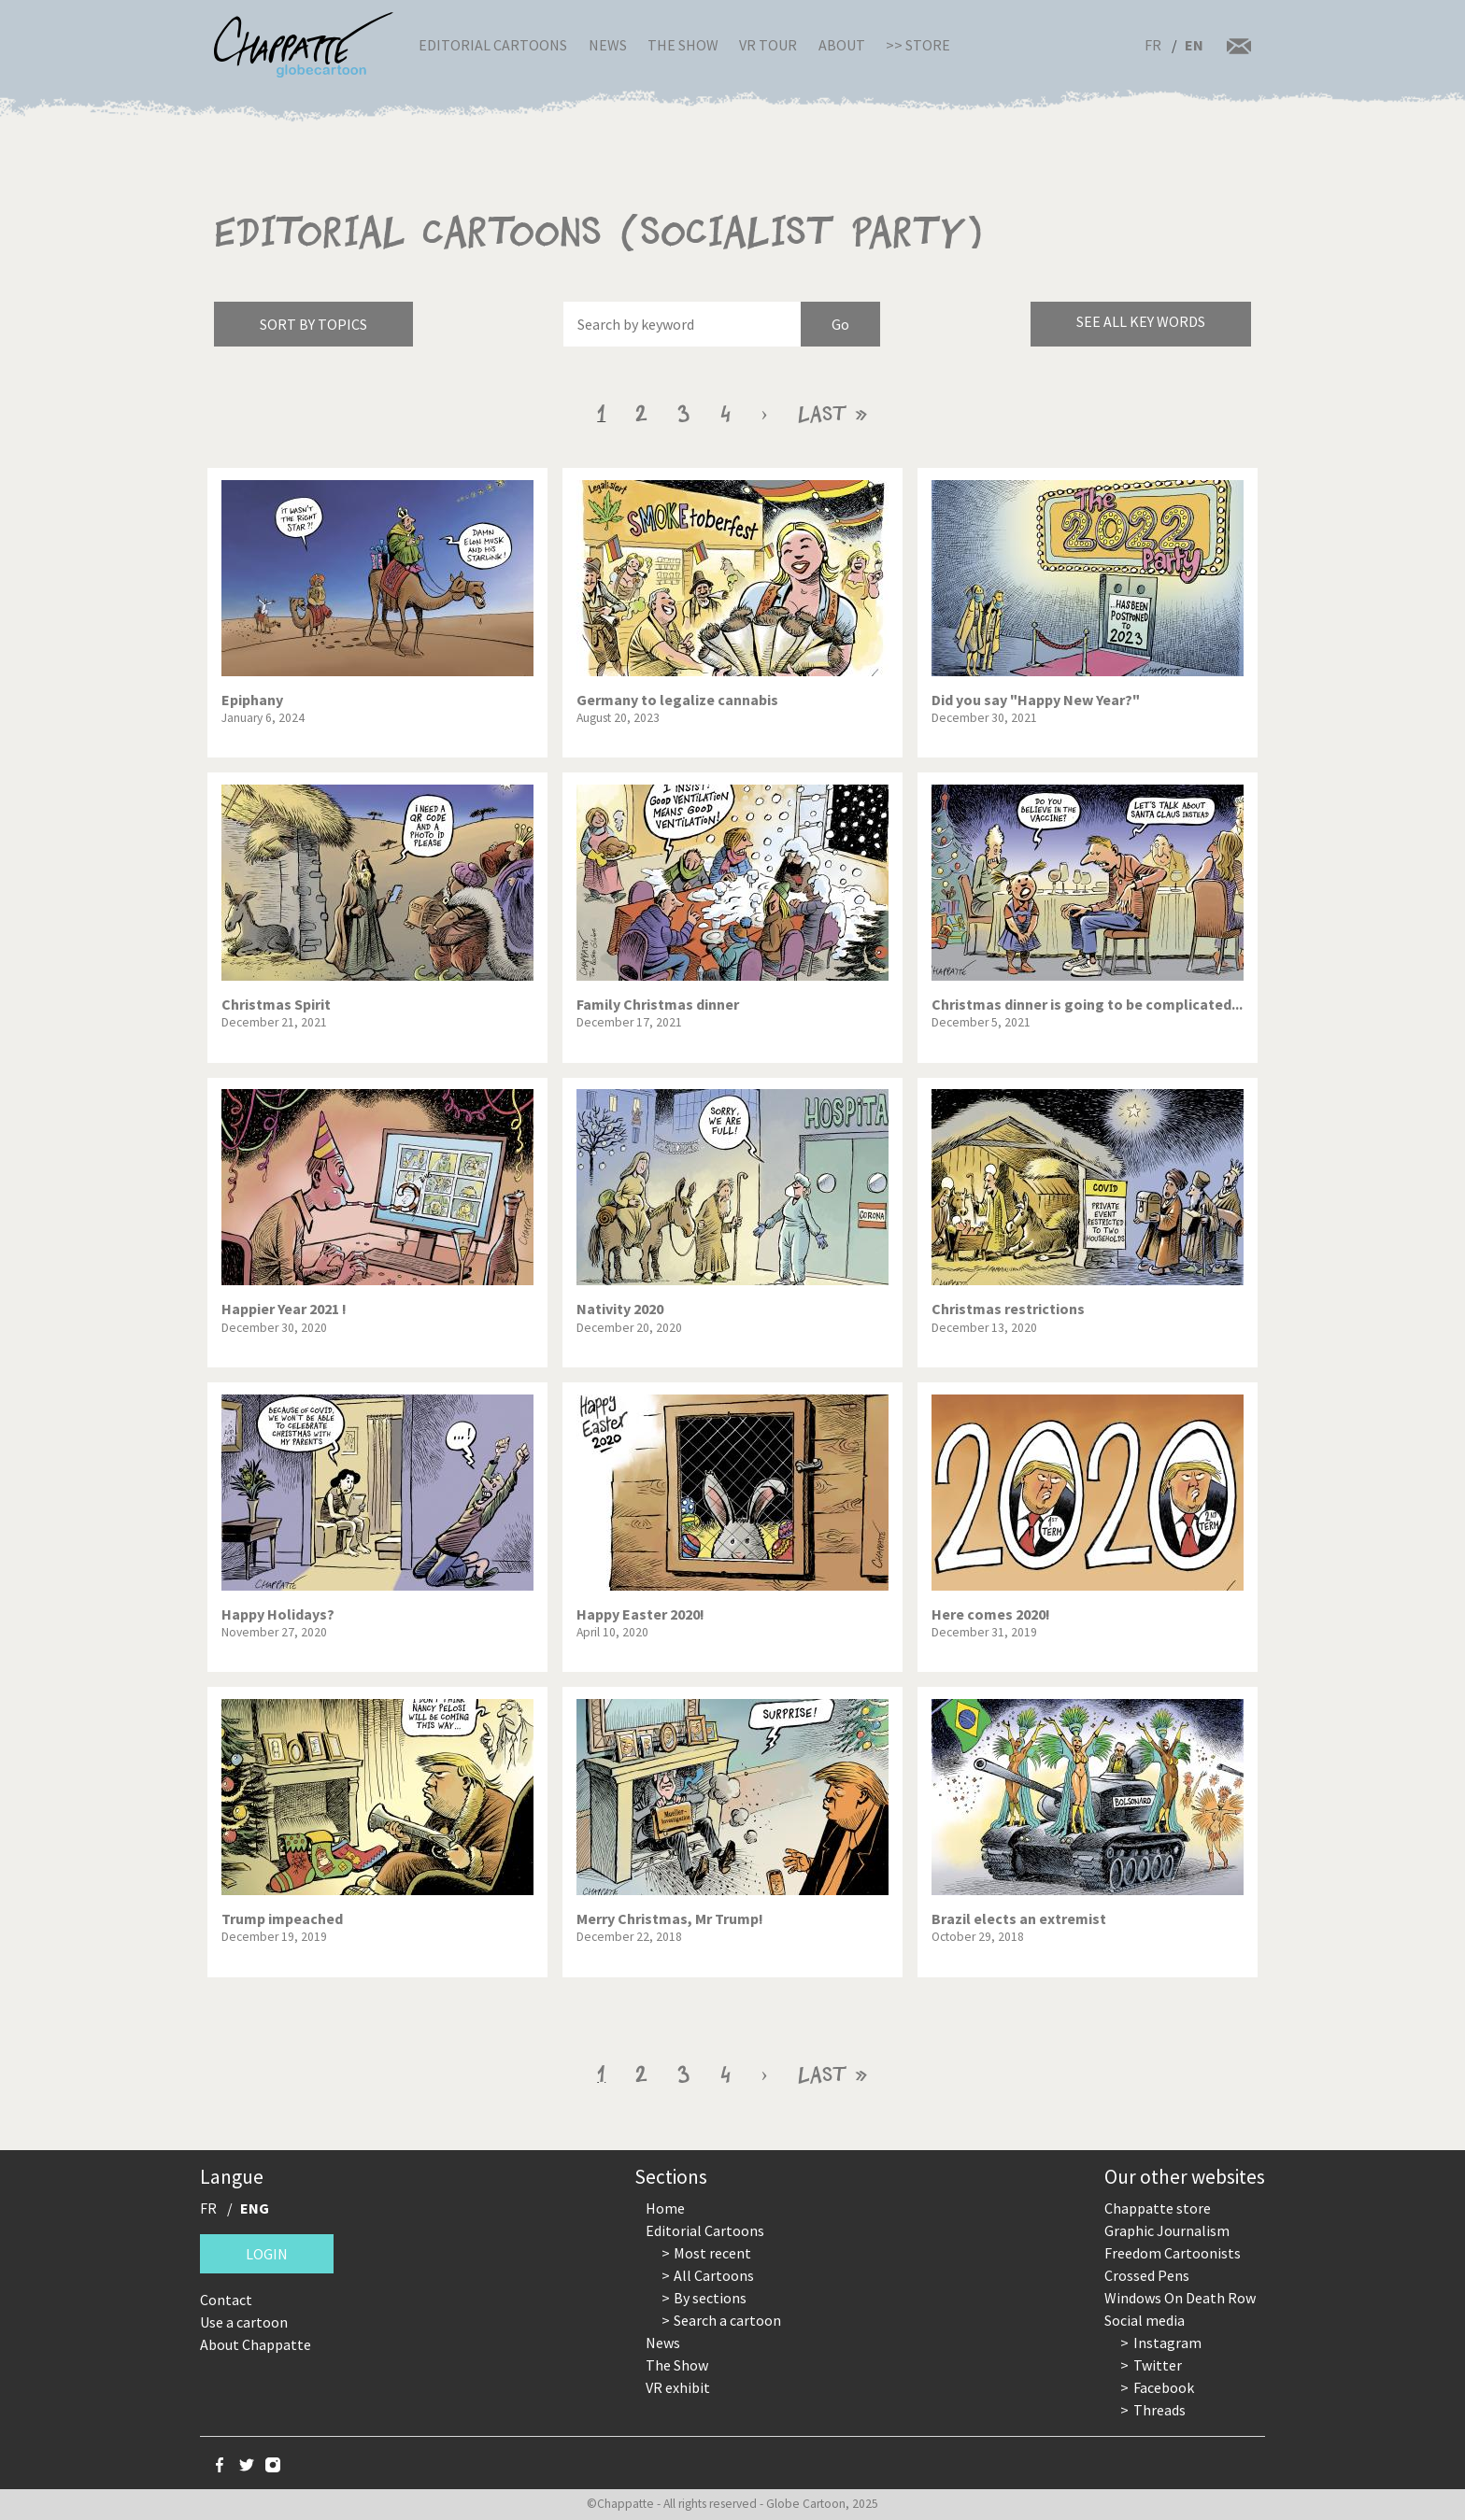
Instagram (1167, 2342)
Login (267, 2253)
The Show (682, 44)
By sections (710, 2297)
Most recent (712, 2253)
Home (665, 2208)
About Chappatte (255, 2344)
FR (1153, 44)
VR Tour (768, 44)
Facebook (1163, 2387)
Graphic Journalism (1167, 2230)
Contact (226, 2299)
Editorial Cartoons (493, 44)
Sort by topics (313, 324)
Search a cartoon (727, 2320)
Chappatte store (1157, 2208)
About (841, 44)
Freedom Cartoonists (1172, 2253)
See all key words (1140, 321)
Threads (1159, 2409)
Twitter (1157, 2365)
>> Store (918, 44)
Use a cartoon (244, 2322)
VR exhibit (678, 2387)
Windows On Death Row (1180, 2297)
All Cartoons (714, 2275)
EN (1194, 44)
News (608, 44)
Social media (1144, 2320)
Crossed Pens (1146, 2275)
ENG (254, 2208)
